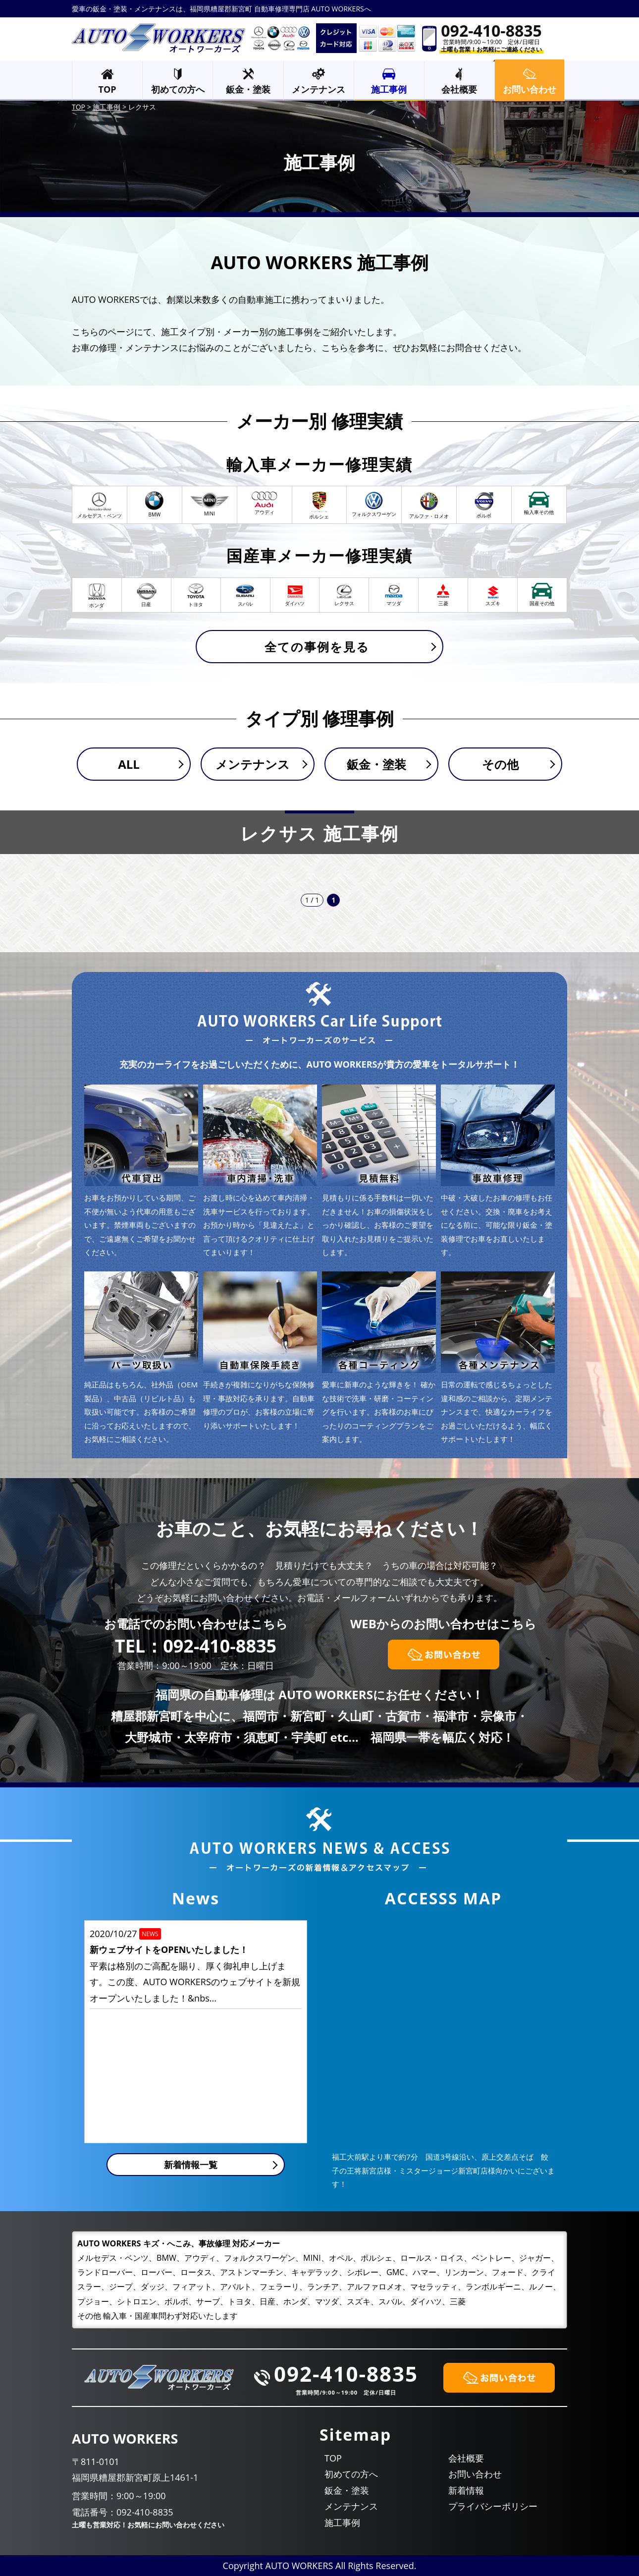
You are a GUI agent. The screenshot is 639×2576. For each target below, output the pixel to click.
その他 (500, 764)
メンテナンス (318, 89)
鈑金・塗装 (248, 89)
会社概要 (459, 89)
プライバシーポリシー (492, 2506)
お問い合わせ (475, 2474)
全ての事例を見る (317, 646)
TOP (107, 89)
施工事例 (389, 89)
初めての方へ (178, 89)
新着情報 (466, 2490)
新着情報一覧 (190, 2165)
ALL (129, 764)
